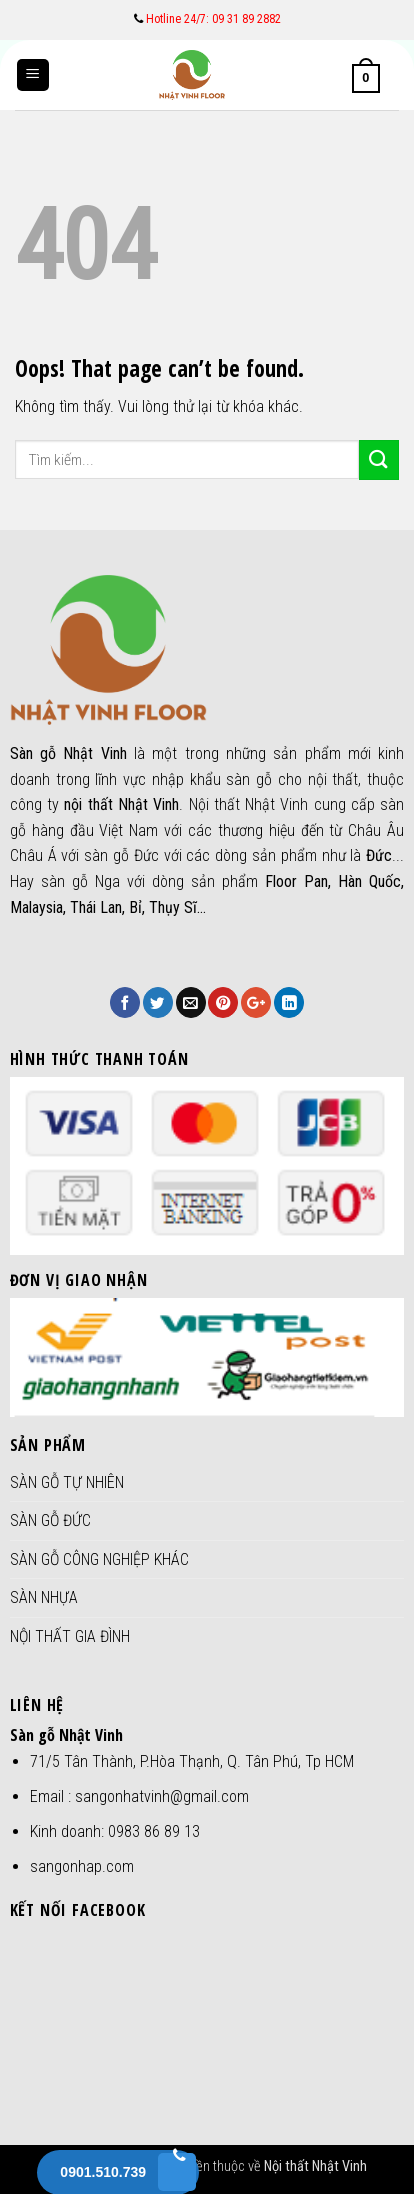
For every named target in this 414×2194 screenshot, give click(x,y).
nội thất (333, 779)
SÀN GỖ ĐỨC (50, 1520)
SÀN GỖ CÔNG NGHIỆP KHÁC (99, 1559)
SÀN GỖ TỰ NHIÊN (67, 1482)
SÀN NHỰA (44, 1597)
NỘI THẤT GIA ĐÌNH (70, 1636)
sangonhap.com (82, 1866)
